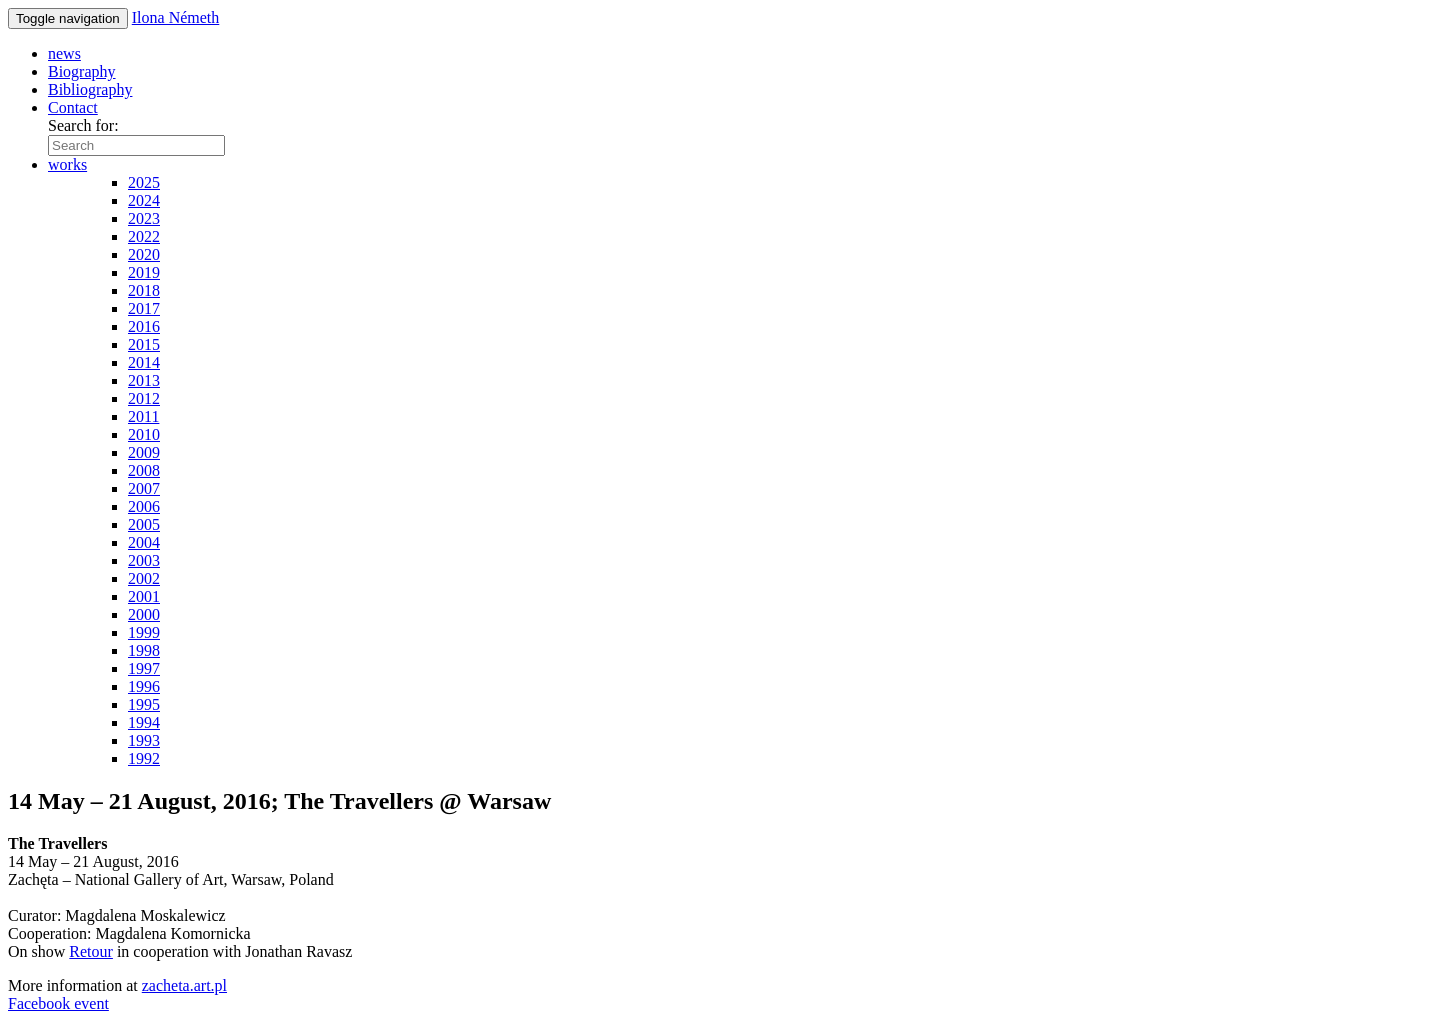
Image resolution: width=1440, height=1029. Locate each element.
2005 (144, 524)
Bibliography (90, 89)
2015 (144, 344)
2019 (144, 272)
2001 (144, 596)
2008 (144, 470)
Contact (73, 107)
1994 (144, 722)
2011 (143, 416)
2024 (144, 200)
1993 (144, 740)
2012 (144, 398)
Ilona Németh (176, 17)
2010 (144, 434)
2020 (144, 254)
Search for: (83, 125)
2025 (144, 182)
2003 (144, 560)
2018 (144, 290)
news (64, 53)
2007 (144, 488)
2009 (144, 452)
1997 (144, 668)
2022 (144, 236)
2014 (144, 362)
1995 (144, 704)
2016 (144, 326)
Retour (91, 951)
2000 (144, 614)
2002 (144, 578)
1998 (144, 650)
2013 (144, 380)
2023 (144, 218)
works (67, 164)
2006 (144, 506)
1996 (144, 686)
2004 (144, 542)
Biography (82, 71)
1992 (144, 758)
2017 (144, 308)
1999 (144, 632)
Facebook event (58, 1003)
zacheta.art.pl (184, 985)
